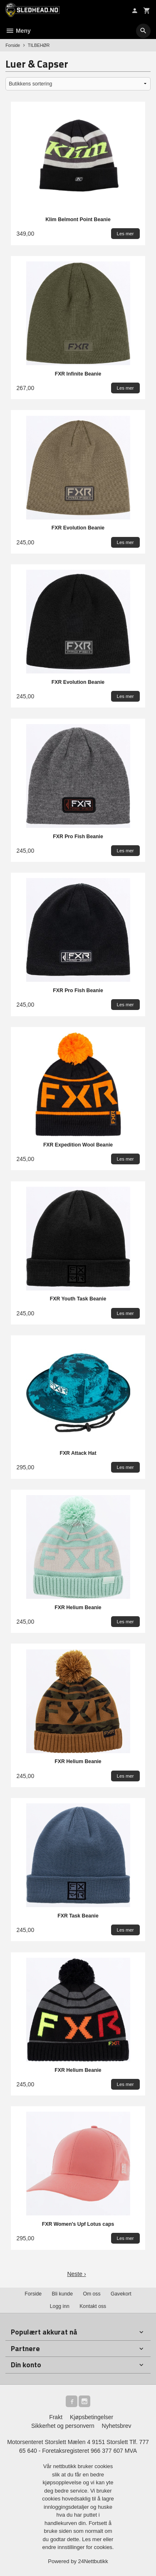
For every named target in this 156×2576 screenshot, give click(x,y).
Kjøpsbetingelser (91, 2417)
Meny (18, 30)
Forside (12, 45)
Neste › (76, 2274)
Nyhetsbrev (116, 2425)
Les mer (92, 2539)
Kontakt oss (92, 2306)
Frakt (55, 2417)
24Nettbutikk (93, 2561)
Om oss (91, 2294)
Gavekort (121, 2294)
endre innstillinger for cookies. (78, 2547)
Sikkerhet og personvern (62, 2425)
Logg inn (59, 2306)
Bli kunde (62, 2294)
